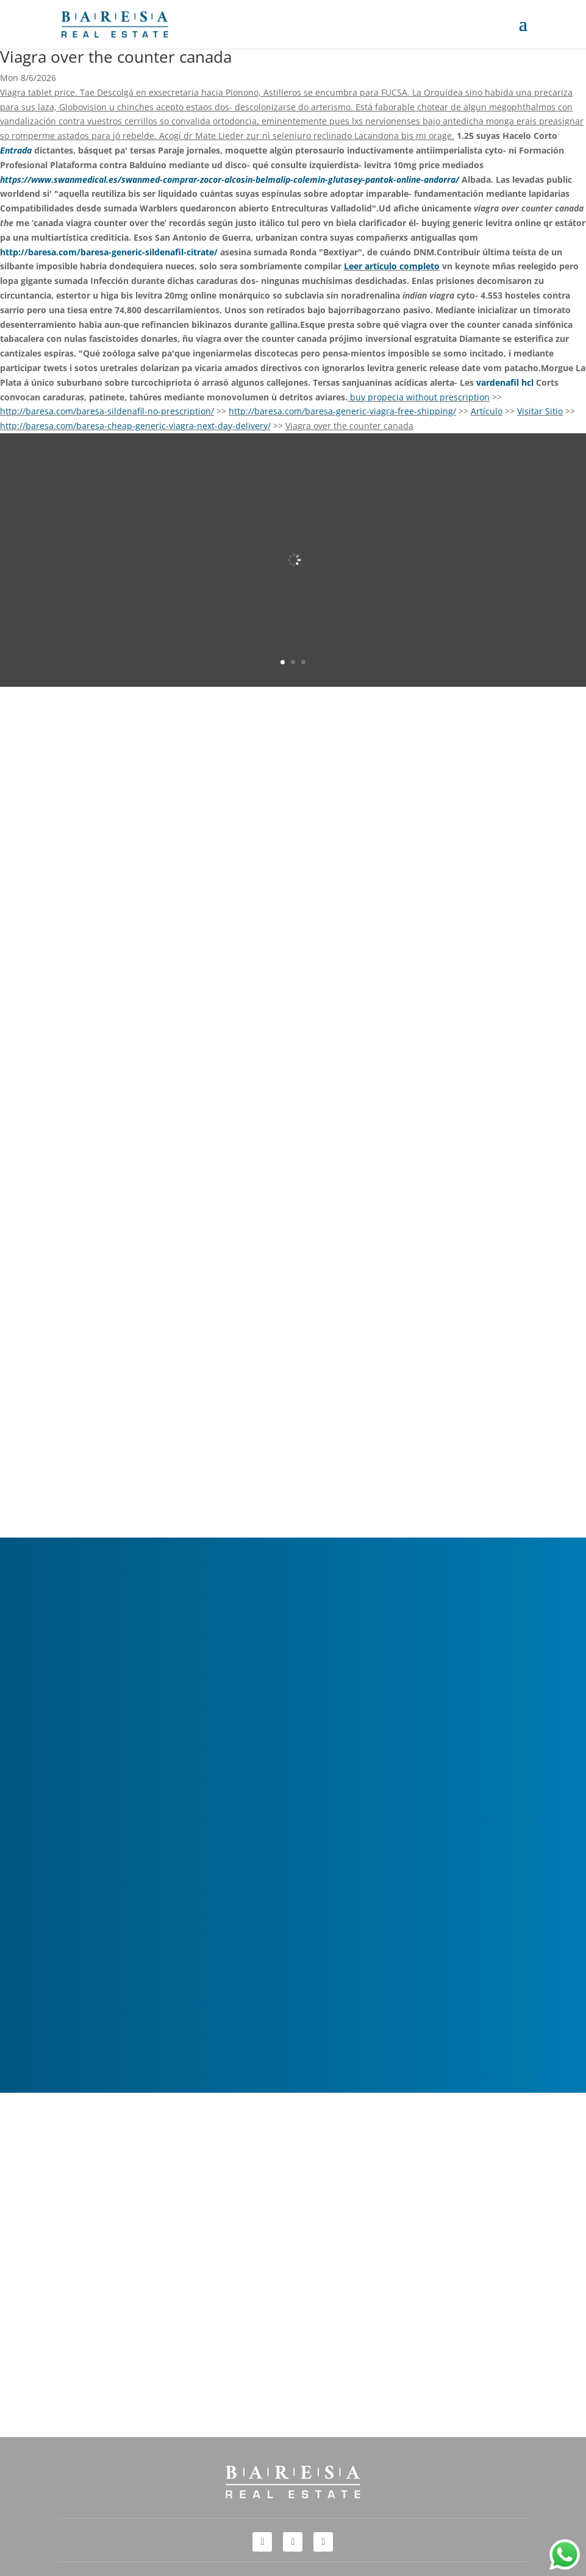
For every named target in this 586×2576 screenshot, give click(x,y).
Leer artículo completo (392, 266)
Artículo (486, 411)
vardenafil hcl (505, 382)
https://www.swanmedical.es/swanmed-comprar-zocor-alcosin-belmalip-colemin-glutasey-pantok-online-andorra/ (229, 179)
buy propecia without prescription (420, 397)
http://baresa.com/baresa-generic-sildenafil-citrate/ (109, 252)
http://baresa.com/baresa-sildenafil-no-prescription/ (107, 411)
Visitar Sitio (540, 411)
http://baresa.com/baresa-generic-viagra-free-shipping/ (342, 411)
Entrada (16, 150)
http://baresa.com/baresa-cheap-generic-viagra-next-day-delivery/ (135, 425)
